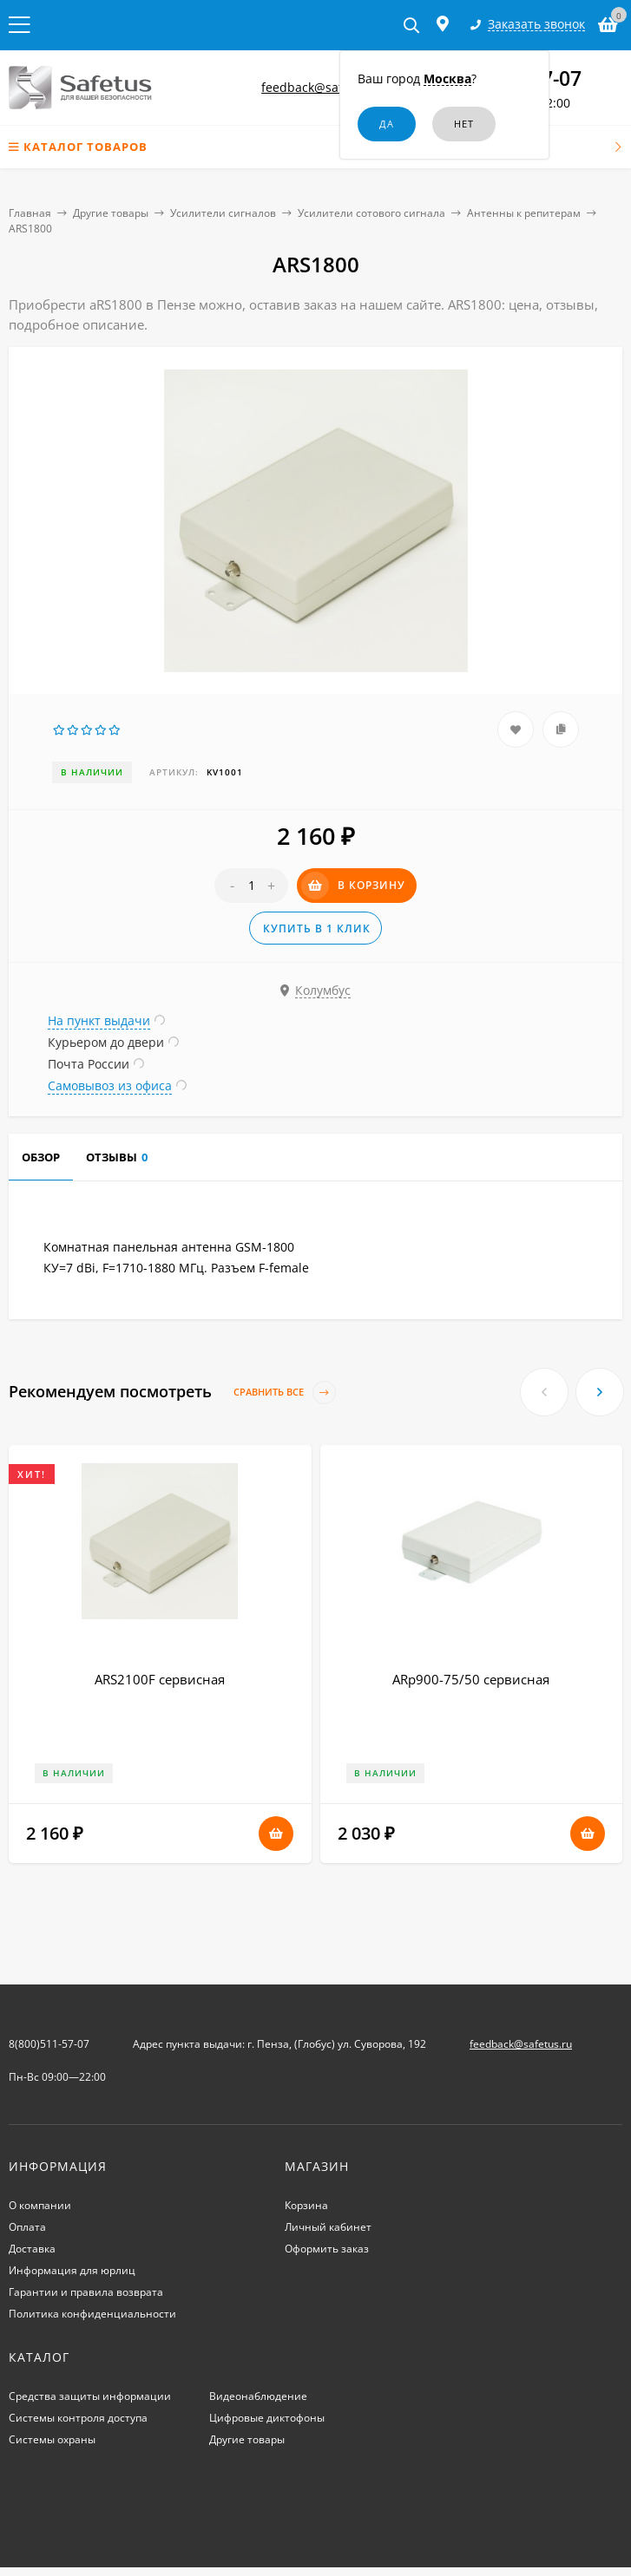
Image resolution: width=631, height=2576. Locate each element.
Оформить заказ (327, 2248)
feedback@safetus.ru (323, 87)
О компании (40, 2205)
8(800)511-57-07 (49, 2044)
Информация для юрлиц (72, 2270)
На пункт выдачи (99, 1020)
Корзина (306, 2205)
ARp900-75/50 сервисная (470, 1679)
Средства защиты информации (90, 2396)
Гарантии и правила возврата (86, 2292)
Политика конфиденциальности (92, 2313)
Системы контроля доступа (78, 2417)
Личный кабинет (328, 2227)
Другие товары (110, 213)
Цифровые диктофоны (267, 2417)
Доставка (32, 2248)
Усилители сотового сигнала (371, 213)
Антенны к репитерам (524, 213)
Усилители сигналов (223, 213)
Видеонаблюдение (258, 2396)
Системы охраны (52, 2439)
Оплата (27, 2227)
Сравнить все (284, 1392)
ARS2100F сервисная (160, 1679)
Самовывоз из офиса (110, 1085)
